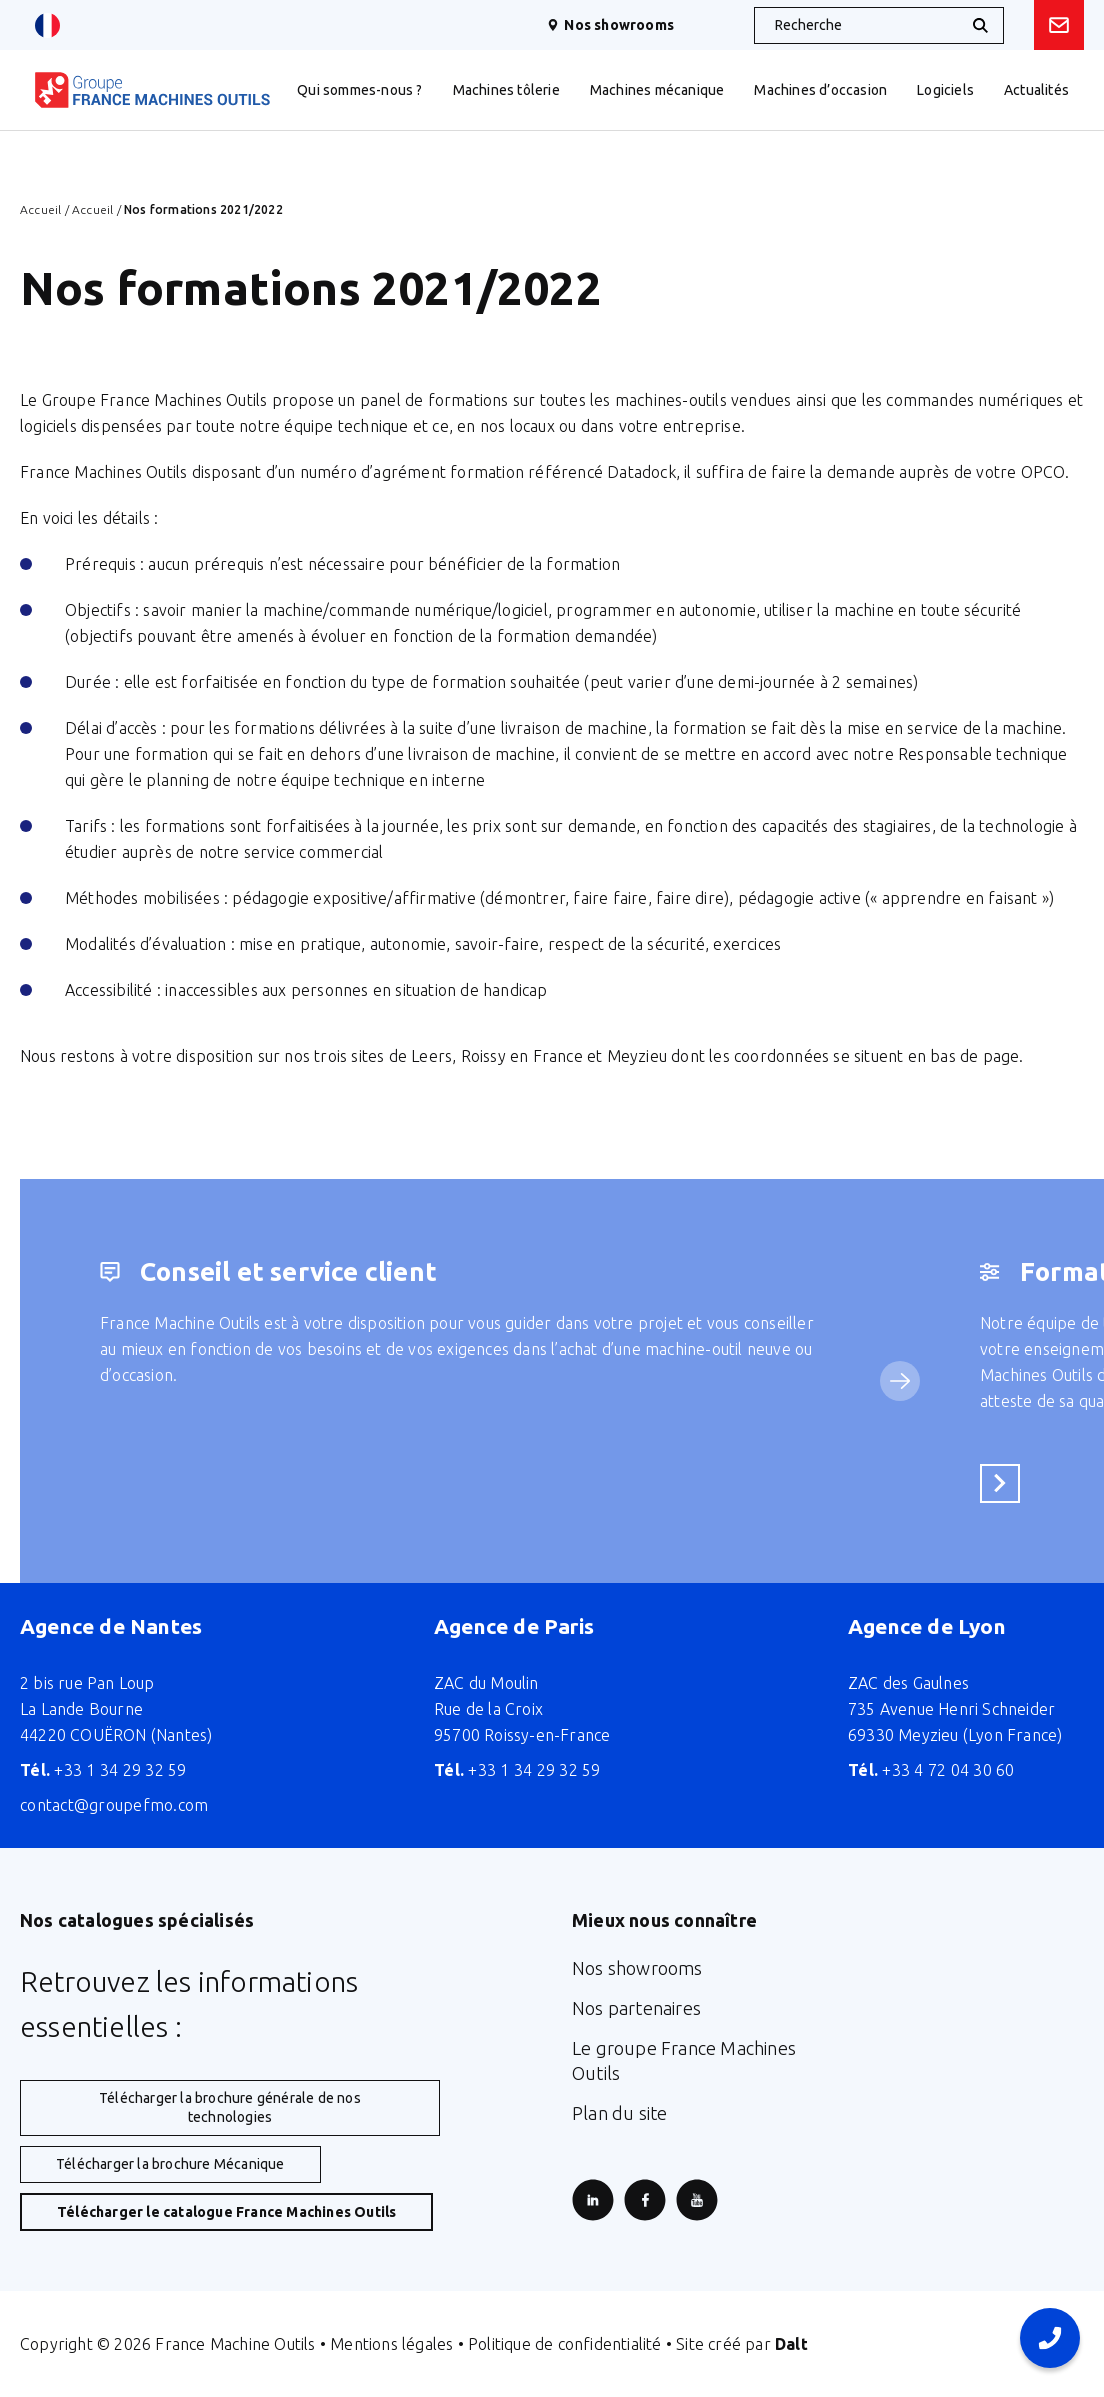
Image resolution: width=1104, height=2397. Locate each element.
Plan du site (619, 2113)
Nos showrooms (610, 25)
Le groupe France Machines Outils (684, 2060)
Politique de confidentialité (565, 2344)
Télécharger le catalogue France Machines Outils (226, 2212)
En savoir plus (1006, 1483)
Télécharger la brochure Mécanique (170, 2164)
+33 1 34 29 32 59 (103, 1770)
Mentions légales (391, 2344)
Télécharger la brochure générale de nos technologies (230, 2107)
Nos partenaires (636, 2008)
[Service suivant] (900, 1381)
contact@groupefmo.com (114, 1805)
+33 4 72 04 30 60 (931, 1770)
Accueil (40, 209)
